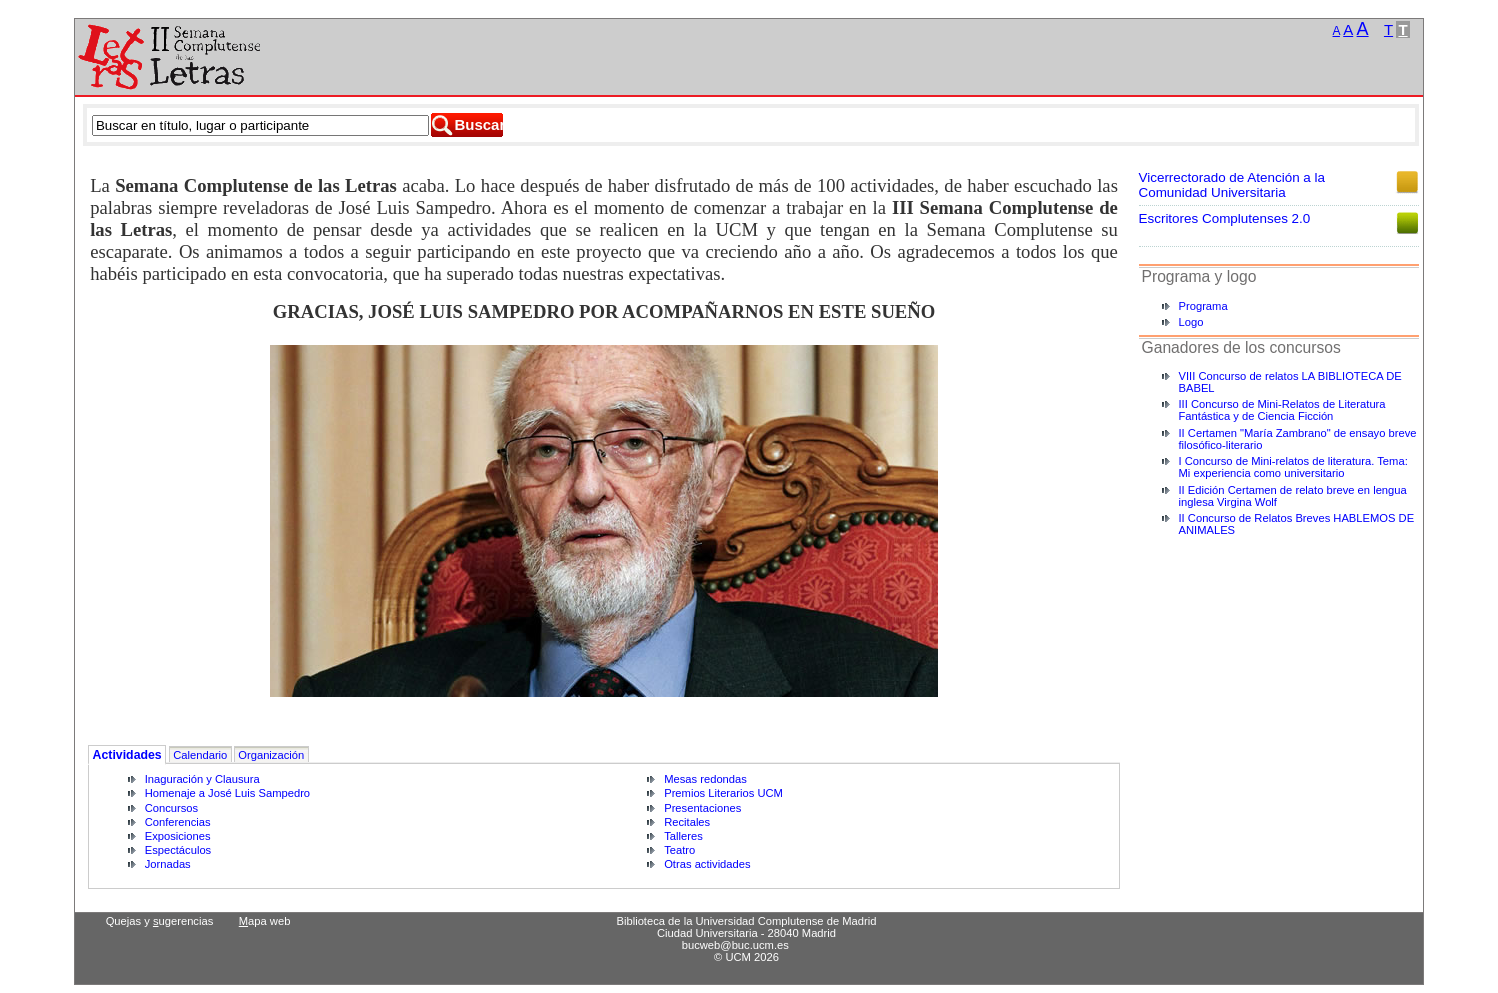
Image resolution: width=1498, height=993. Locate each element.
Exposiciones (178, 836)
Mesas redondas (705, 779)
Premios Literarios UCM (723, 793)
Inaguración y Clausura (202, 779)
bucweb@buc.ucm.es (735, 945)
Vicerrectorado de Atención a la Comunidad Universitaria (1232, 185)
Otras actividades (707, 864)
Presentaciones (702, 808)
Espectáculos (178, 850)
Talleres (683, 836)
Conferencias (178, 822)
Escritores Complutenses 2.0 (1225, 218)
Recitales (687, 822)
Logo (1191, 322)
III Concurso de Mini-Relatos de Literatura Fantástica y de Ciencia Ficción (1282, 410)
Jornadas (168, 864)
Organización (271, 755)
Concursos (171, 808)
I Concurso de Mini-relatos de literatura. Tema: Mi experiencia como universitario (1293, 467)
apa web (265, 921)
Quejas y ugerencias (160, 921)
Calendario (200, 755)
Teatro (679, 850)
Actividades (127, 755)
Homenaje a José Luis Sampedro (227, 793)
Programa (1203, 306)
